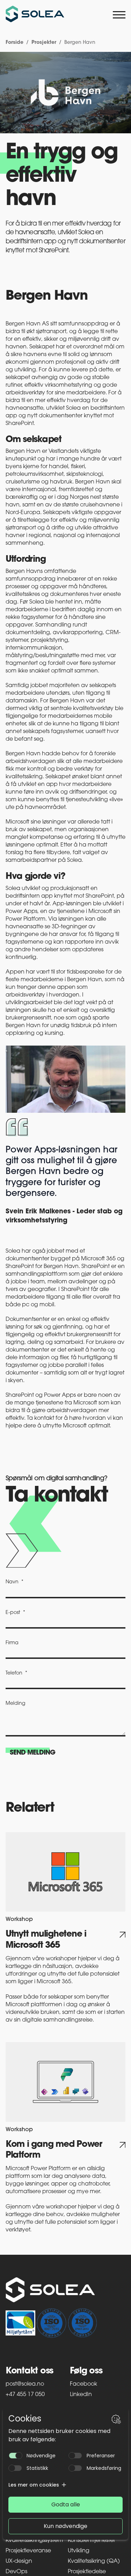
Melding (15, 1703)
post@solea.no (25, 2384)
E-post (13, 1612)
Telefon (14, 1673)
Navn (12, 1582)
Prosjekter (43, 42)
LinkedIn (81, 2394)
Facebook (83, 2384)
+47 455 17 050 (25, 2394)
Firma (12, 1643)
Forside (14, 42)
